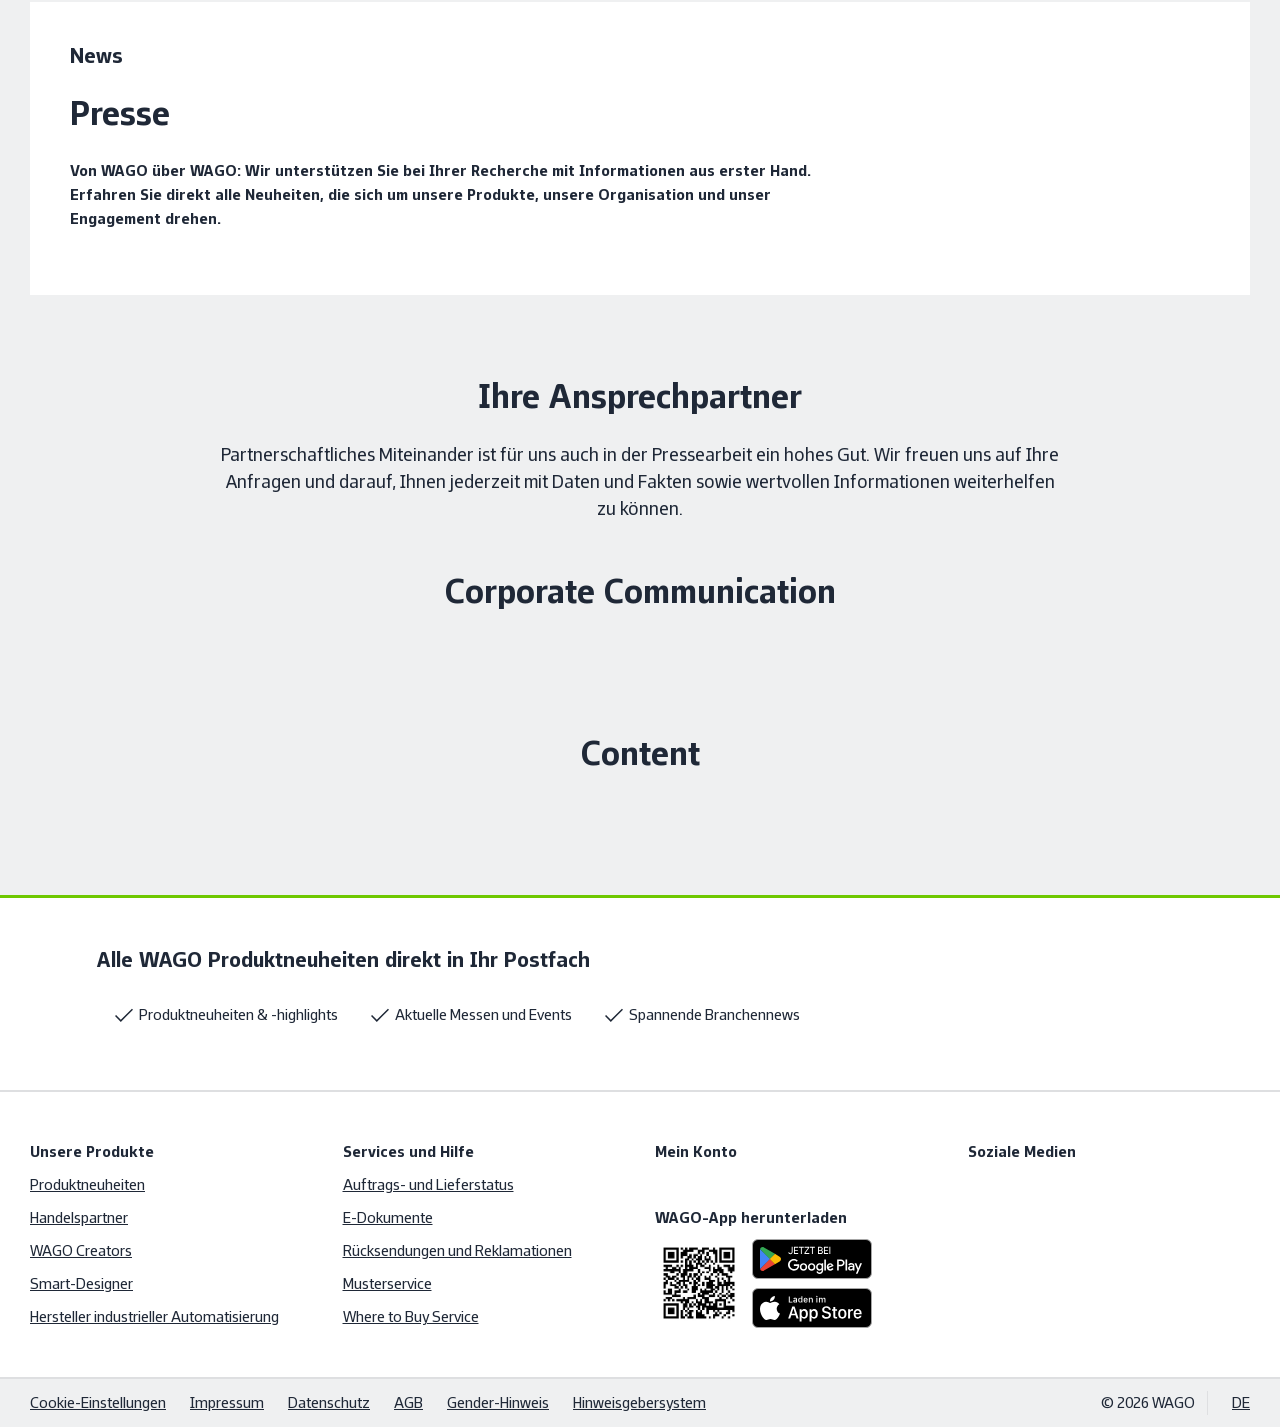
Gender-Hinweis (498, 1402)
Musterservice (387, 1283)
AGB (408, 1402)
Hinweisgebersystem (639, 1402)
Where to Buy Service (411, 1316)
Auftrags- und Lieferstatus (428, 1184)
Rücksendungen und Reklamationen (457, 1250)
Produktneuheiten (87, 1184)
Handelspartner (79, 1217)
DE (1241, 1402)
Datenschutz (329, 1402)
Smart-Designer (81, 1283)
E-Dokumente (388, 1217)
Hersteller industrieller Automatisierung (154, 1316)
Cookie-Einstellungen (98, 1402)
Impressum (227, 1402)
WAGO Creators (81, 1250)
